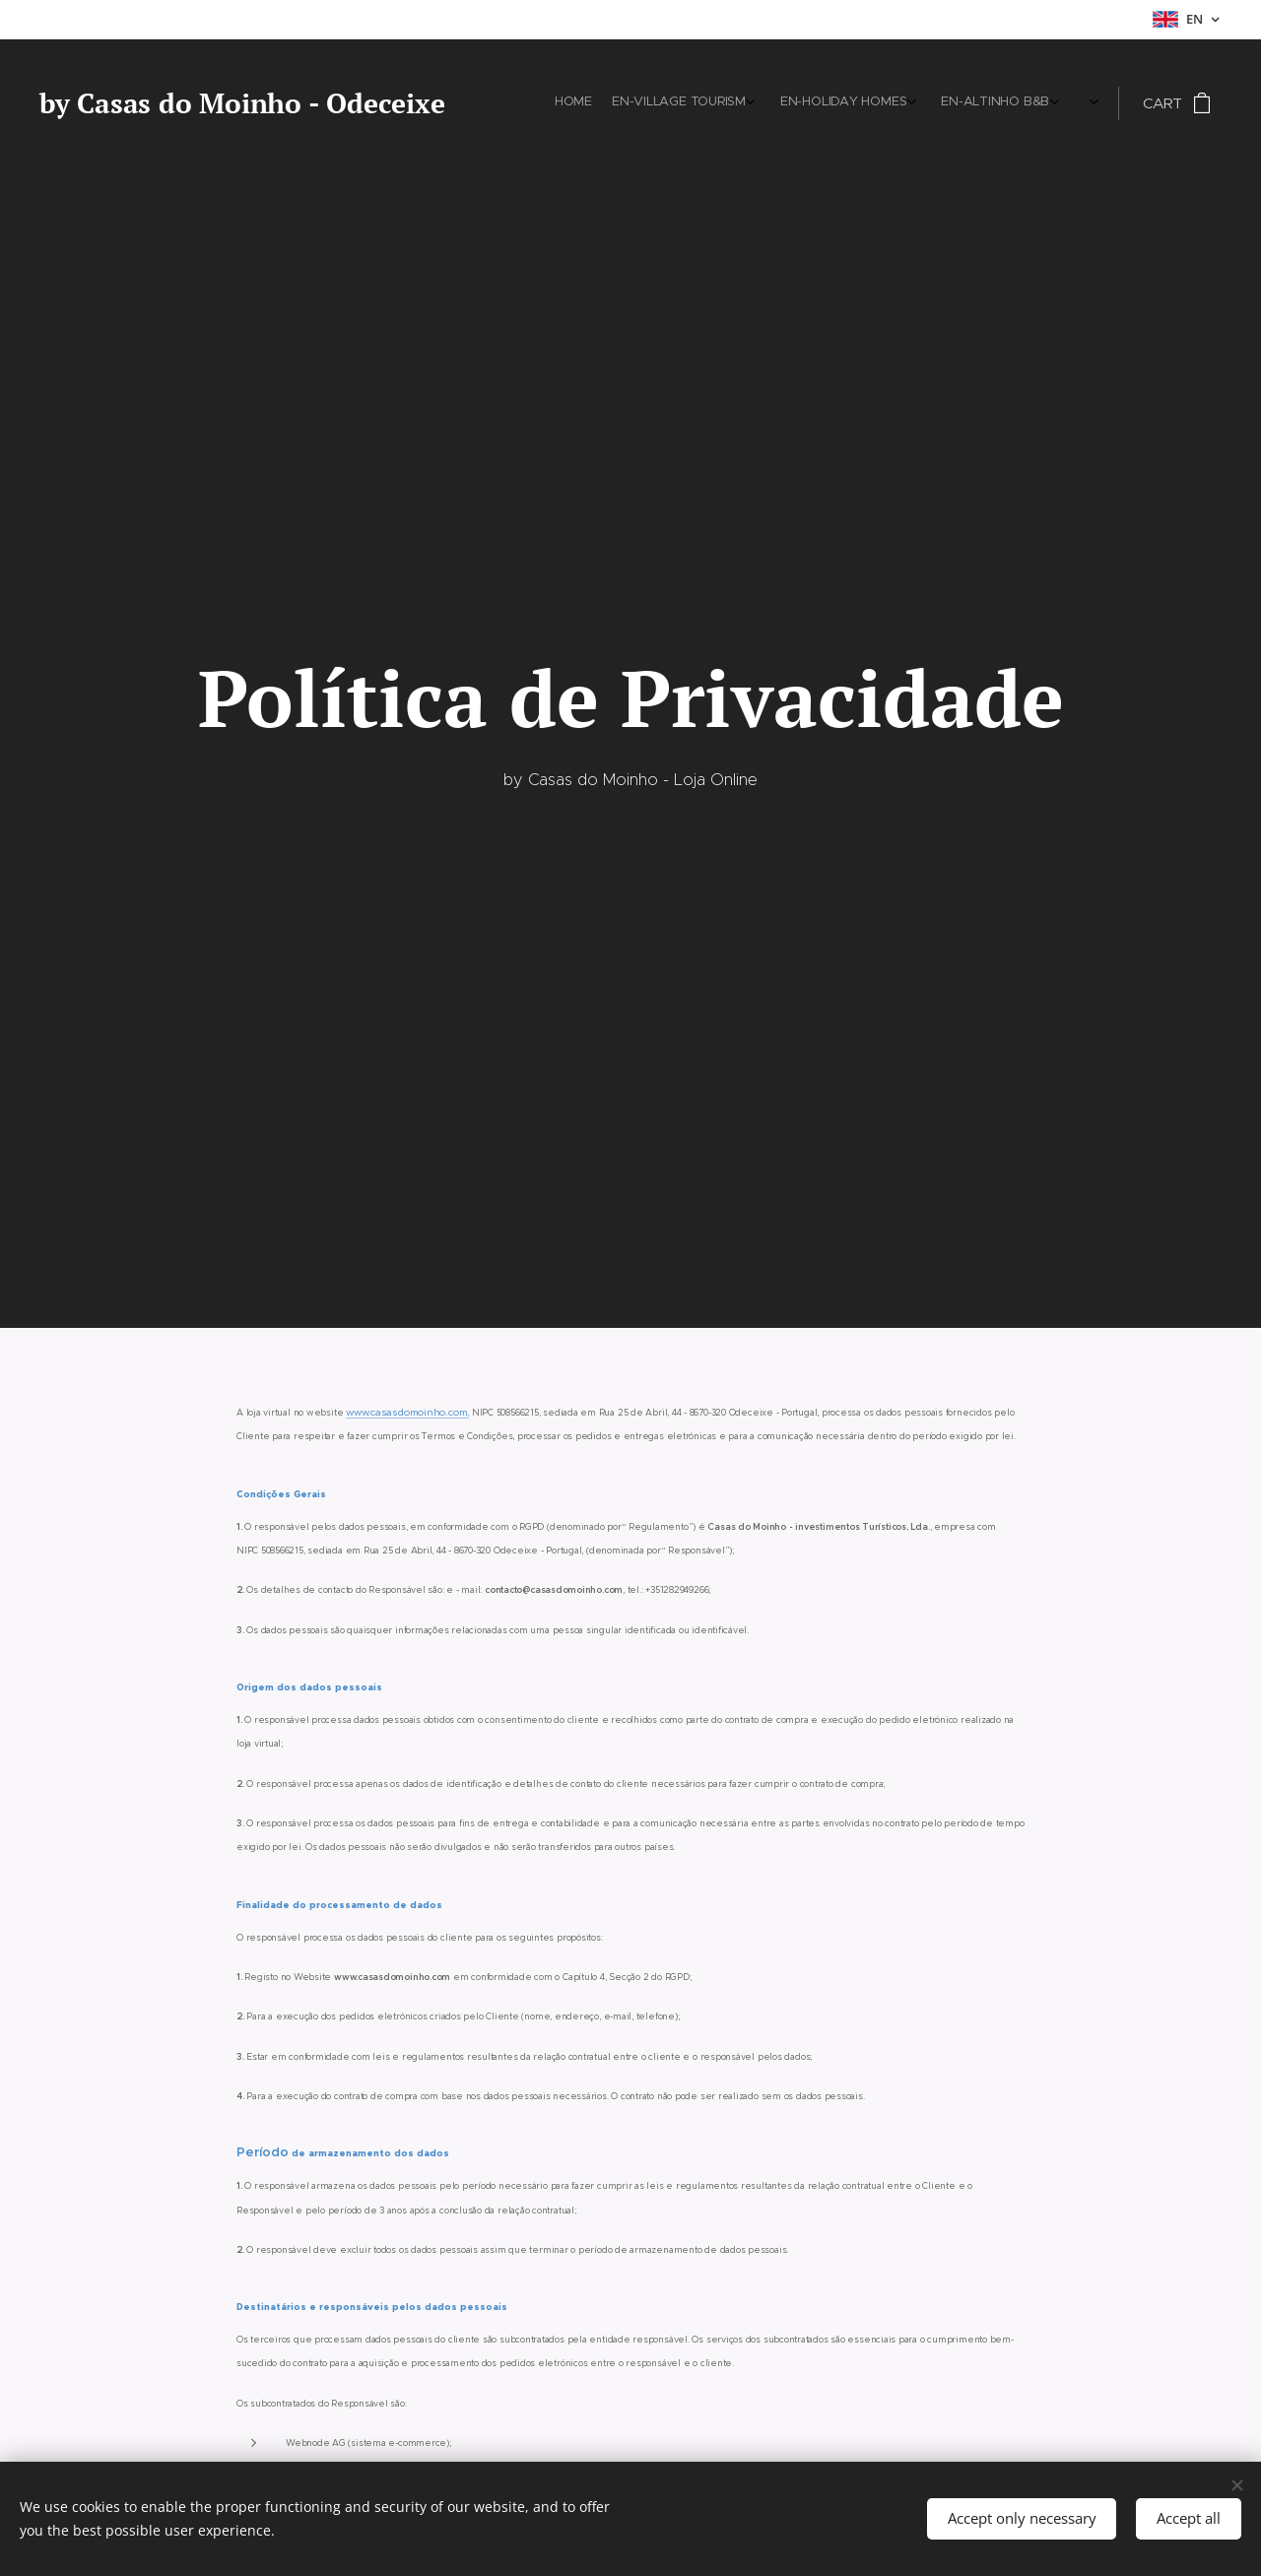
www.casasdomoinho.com (406, 1412)
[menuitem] (923, 103)
